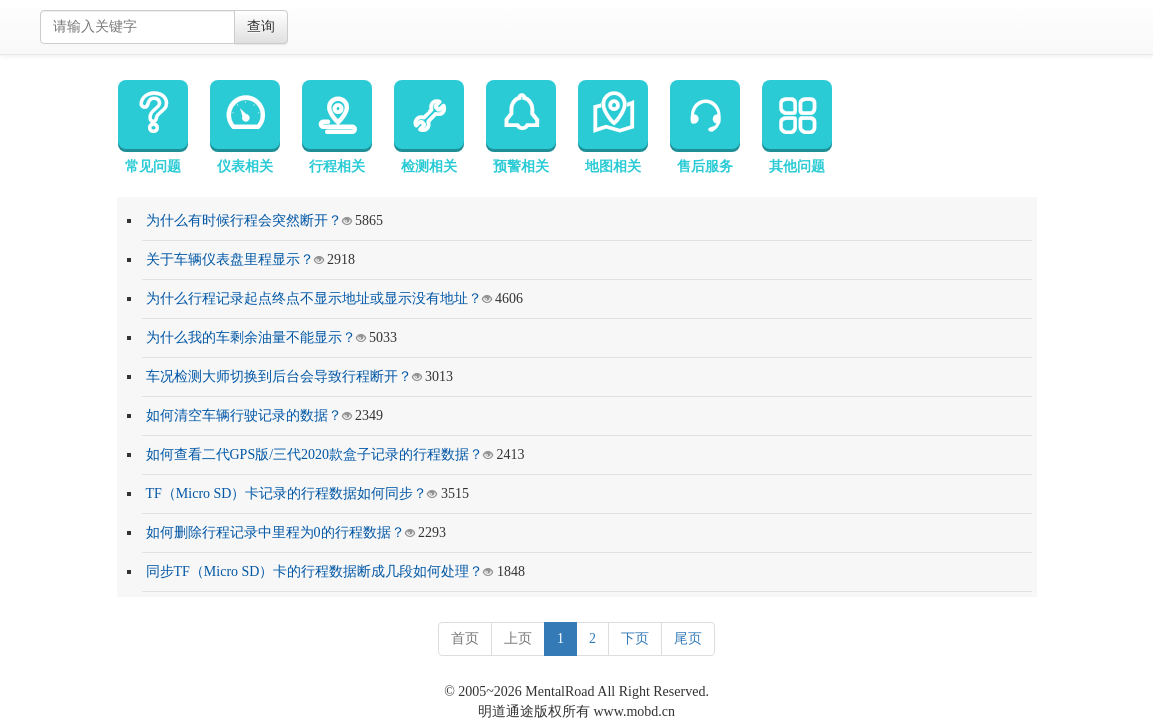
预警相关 (521, 127)
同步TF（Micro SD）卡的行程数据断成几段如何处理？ (315, 571)
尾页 (688, 638)
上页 (518, 638)
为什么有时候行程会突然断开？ (244, 220)
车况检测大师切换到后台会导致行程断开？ (279, 376)
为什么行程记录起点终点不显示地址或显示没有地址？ (314, 298)
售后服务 (705, 127)
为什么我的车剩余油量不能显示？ (251, 337)
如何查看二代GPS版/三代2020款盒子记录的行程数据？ (315, 454)
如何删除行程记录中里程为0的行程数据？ (275, 532)
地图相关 (613, 127)
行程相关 (337, 127)
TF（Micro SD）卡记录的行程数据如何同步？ (287, 493)
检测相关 (429, 127)
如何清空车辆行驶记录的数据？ (244, 415)
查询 (261, 26)
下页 (635, 638)
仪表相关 (245, 127)
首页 (465, 638)
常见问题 (153, 127)
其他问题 (797, 127)
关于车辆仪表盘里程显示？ (230, 259)
